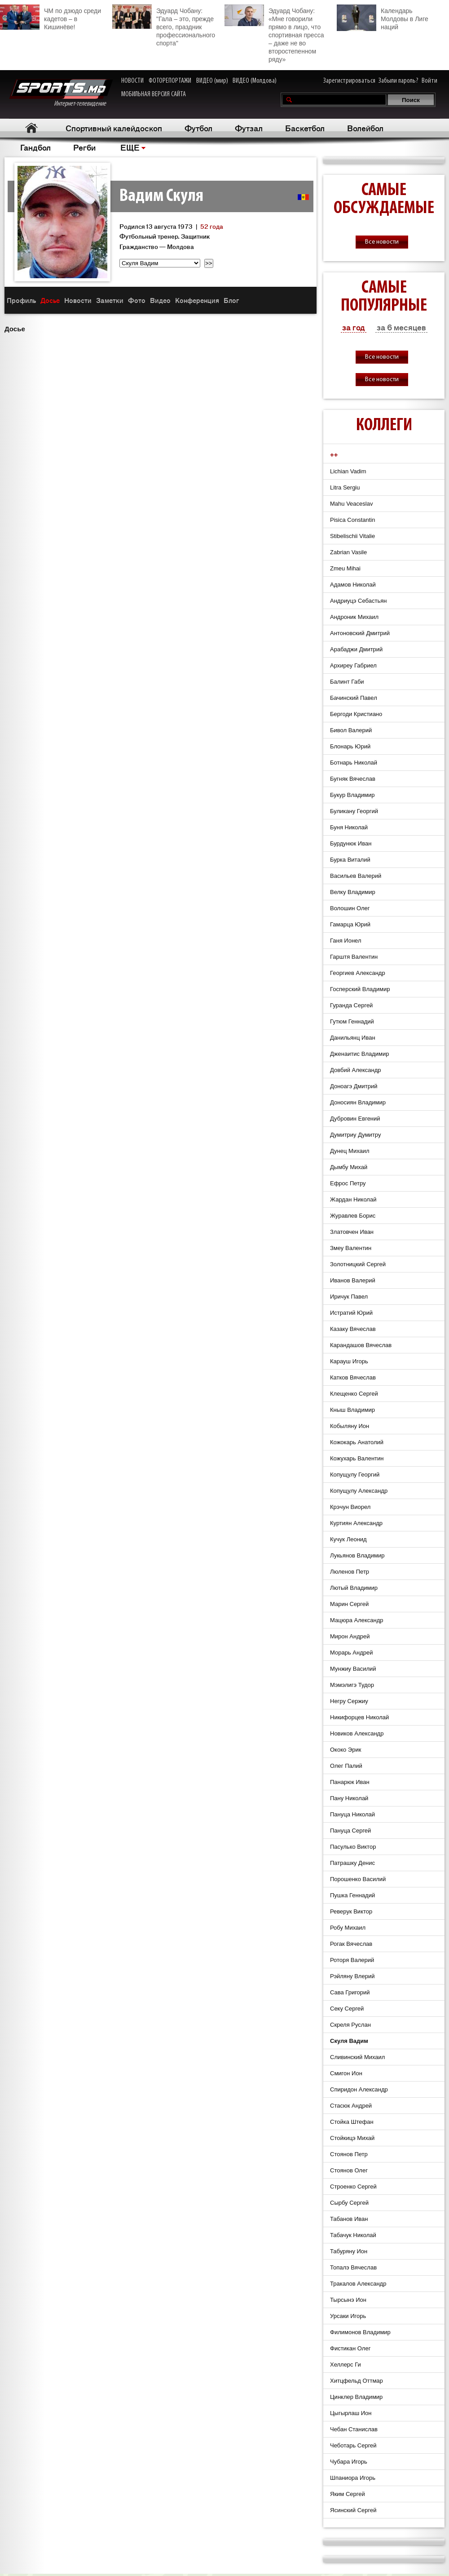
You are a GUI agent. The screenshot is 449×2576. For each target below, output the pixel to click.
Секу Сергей (347, 2008)
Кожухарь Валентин (357, 1458)
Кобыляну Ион (349, 1426)
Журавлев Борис (352, 1215)
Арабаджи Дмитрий (356, 649)
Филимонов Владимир (360, 2332)
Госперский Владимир (360, 989)
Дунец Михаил (350, 1151)
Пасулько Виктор (353, 1846)
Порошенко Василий (358, 1879)
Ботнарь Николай (353, 762)
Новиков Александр (356, 1733)
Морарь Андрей (351, 1652)
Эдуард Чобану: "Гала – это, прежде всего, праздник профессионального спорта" (163, 25)
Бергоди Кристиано (356, 714)
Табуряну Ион (348, 2251)
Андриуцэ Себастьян (358, 600)
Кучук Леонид (348, 1539)
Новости (78, 300)
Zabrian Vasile (348, 552)
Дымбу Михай (348, 1167)
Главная (31, 128)
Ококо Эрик (345, 1749)
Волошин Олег (350, 908)
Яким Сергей (347, 2494)
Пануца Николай (352, 1814)
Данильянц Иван (352, 1037)
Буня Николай (349, 827)
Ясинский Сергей (353, 2510)
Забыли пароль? (398, 81)
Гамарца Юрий (350, 924)
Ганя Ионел (345, 940)
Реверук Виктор (351, 1911)
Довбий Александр (355, 1070)
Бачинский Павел (353, 697)
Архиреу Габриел (353, 665)
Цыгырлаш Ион (350, 2413)
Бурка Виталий (350, 859)
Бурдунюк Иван (350, 843)
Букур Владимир (352, 795)
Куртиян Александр (356, 1523)
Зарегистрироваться (349, 81)
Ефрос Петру (348, 1183)
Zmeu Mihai (345, 568)
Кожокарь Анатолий (356, 1442)
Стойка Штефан (352, 2121)
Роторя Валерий (352, 1960)
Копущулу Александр (358, 1490)
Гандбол (35, 147)
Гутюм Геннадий (352, 1021)
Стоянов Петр (349, 2154)
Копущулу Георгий (354, 1474)
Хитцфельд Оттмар (356, 2380)
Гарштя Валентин (354, 956)
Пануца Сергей (350, 1830)
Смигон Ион (346, 2073)
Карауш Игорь (349, 1361)
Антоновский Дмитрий (360, 633)
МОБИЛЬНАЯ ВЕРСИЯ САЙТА (153, 94)
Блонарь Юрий (350, 746)
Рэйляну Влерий (352, 1976)
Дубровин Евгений (355, 1118)
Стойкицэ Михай (352, 2138)
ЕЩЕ (130, 147)
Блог (231, 300)
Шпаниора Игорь (352, 2477)
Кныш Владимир (352, 1409)
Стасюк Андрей (351, 2105)
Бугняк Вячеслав (352, 778)
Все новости (382, 242)
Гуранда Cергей (351, 1005)
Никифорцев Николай (359, 1717)
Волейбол (365, 127)
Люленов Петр (349, 1571)
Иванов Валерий (352, 1280)
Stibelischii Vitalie (352, 536)
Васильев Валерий (355, 875)
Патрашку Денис (352, 1863)
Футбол (198, 127)
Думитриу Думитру (355, 1134)
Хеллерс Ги (345, 2364)
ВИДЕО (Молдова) (255, 81)
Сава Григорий (350, 1992)
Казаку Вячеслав (353, 1329)
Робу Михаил (347, 1927)
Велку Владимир (352, 892)
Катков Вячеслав (353, 1377)
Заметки (109, 300)
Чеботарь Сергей (353, 2445)
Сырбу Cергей (349, 2202)
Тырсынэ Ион (348, 2299)
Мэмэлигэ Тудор (352, 1685)
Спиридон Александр (359, 2089)
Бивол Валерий (351, 730)
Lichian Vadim (348, 471)
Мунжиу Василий (353, 1668)
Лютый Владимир (354, 1587)
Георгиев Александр (357, 973)
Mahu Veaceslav (351, 503)
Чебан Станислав (354, 2429)
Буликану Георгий (354, 811)
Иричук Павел (349, 1296)
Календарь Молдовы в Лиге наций (382, 17)
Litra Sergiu (345, 487)
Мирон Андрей (350, 1636)
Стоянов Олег (349, 2170)
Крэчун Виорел (350, 1507)
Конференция (197, 300)
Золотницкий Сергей (358, 1264)
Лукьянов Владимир (357, 1555)
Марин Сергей (349, 1604)
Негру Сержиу (349, 1701)
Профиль (21, 300)
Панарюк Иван (350, 1782)
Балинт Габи (347, 681)
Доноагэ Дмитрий (354, 1086)
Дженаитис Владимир (359, 1053)
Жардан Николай (353, 1199)
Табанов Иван (349, 2219)
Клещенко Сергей (354, 1393)
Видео (160, 300)
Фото (136, 300)
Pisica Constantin (352, 519)
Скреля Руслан (350, 2024)
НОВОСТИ (132, 81)
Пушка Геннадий (352, 1895)
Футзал (249, 127)
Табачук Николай (353, 2235)
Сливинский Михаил (357, 2057)
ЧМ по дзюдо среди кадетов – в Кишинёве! (50, 17)
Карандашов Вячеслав (361, 1345)
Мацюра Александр (356, 1620)
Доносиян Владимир (358, 1102)
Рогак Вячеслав (351, 1943)
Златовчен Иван (352, 1231)
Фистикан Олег (350, 2348)
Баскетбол (305, 127)
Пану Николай (349, 1798)
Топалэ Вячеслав (353, 2267)
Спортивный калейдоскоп (114, 127)
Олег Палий (346, 1765)
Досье (50, 300)
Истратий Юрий (351, 1312)
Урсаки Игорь (348, 2316)
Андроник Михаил (354, 617)
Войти (429, 81)
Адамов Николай (353, 584)
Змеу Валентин (350, 1248)
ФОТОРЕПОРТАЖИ (170, 81)
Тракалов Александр (358, 2283)
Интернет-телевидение (61, 93)
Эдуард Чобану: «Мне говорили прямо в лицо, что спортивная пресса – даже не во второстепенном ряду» (274, 33)
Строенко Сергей (353, 2186)
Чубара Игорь (348, 2461)
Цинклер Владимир (356, 2397)
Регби (84, 147)
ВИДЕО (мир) (212, 81)
